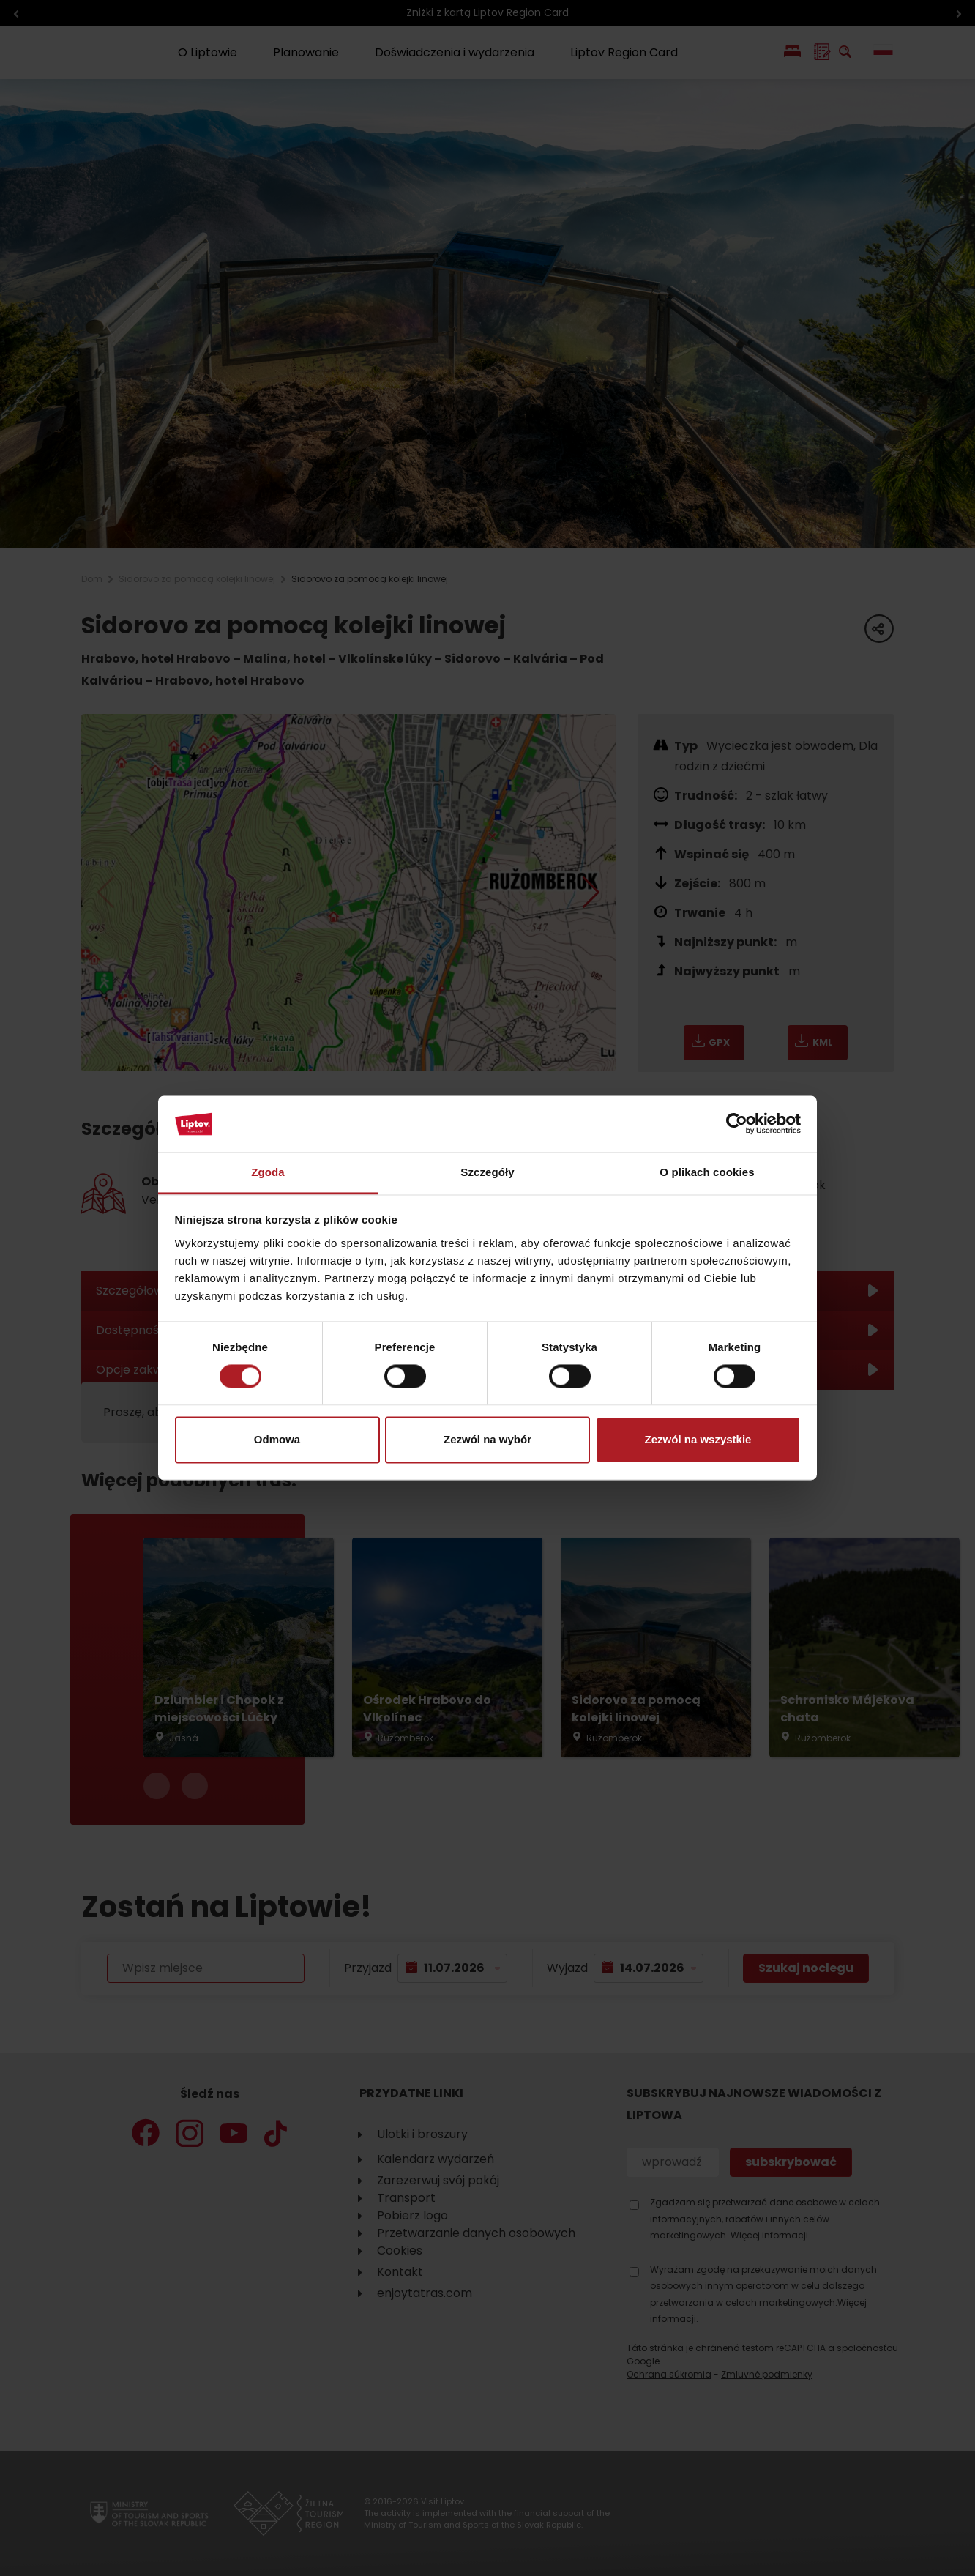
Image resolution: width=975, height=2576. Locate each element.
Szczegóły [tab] (487, 1172)
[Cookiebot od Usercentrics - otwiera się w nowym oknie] (737, 1124)
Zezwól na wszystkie (698, 1439)
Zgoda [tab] (268, 1172)
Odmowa (277, 1439)
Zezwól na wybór (487, 1439)
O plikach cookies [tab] (707, 1172)
